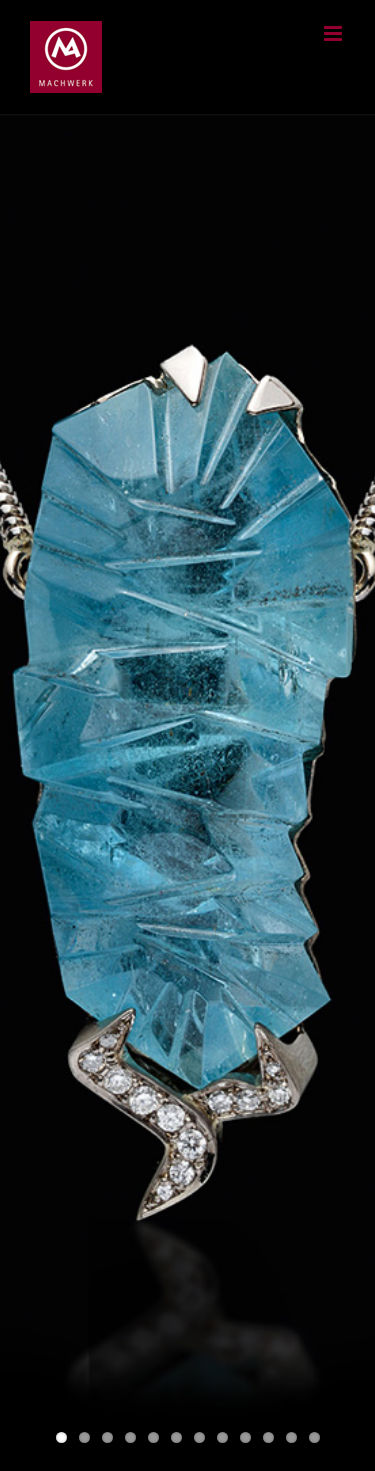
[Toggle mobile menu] (334, 33)
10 (268, 1437)
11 (291, 1437)
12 (314, 1437)
